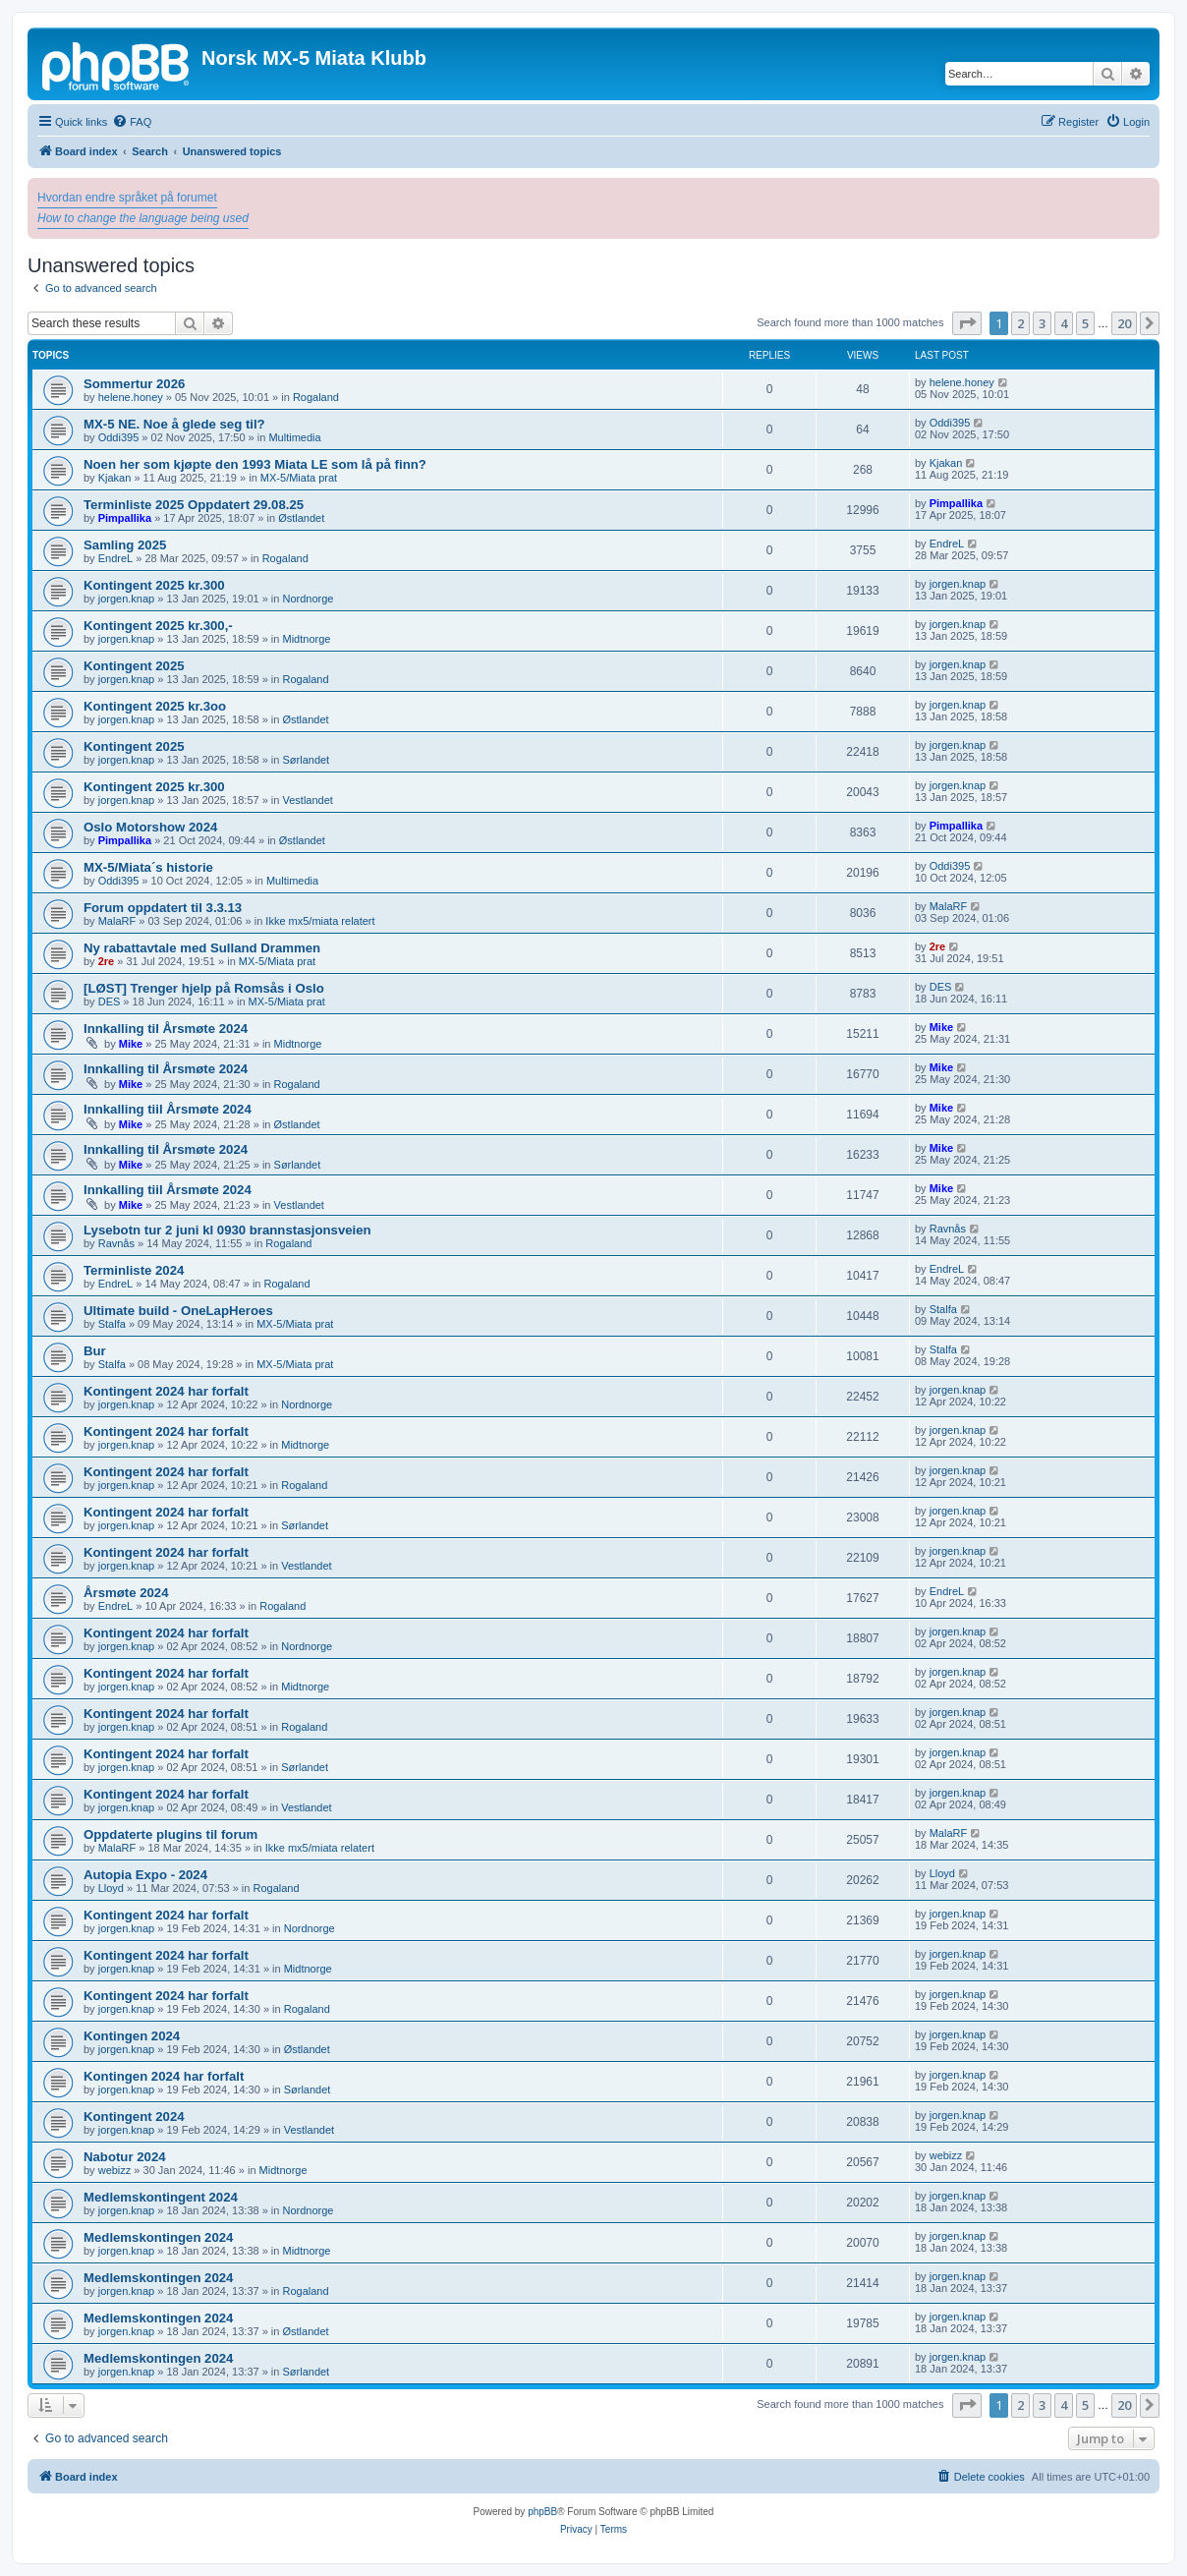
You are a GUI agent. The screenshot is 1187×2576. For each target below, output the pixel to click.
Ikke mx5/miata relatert (319, 921)
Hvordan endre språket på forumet (127, 197)
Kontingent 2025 (134, 665)
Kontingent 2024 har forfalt (166, 1391)
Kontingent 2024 (134, 2116)
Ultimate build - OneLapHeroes (178, 1310)
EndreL (115, 558)
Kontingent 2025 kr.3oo (155, 706)
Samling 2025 (125, 545)
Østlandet (301, 518)
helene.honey (130, 397)
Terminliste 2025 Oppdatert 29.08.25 (194, 504)
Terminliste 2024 (134, 1270)
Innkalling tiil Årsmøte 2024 (168, 1109)
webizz (115, 2170)
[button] (967, 323)
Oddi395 (119, 437)
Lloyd (111, 1888)
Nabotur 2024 (125, 2156)
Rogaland (316, 397)
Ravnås (116, 1243)
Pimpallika (124, 518)
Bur (95, 1351)
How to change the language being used (143, 218)
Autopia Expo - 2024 (145, 1874)
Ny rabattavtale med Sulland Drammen (202, 948)
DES (109, 1001)
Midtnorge (306, 639)
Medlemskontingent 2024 (161, 2197)
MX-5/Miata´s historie (148, 867)
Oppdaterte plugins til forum (170, 1834)
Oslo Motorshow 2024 (150, 827)
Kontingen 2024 (132, 2036)
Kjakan (115, 478)
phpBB (542, 2511)
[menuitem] (131, 122)
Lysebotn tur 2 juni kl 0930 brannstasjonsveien (227, 1230)
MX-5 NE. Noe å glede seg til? (174, 424)
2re (106, 961)
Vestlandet (307, 800)
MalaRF (117, 921)
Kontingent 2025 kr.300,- (158, 625)
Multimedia (294, 437)
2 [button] (1020, 323)
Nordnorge (307, 598)
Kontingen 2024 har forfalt (164, 2076)
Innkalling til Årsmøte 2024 (166, 1028)
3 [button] (1042, 323)
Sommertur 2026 (134, 383)
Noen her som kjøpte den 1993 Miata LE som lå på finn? (255, 464)
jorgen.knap (126, 598)
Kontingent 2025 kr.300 (154, 585)
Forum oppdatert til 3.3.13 (163, 907)
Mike (130, 1044)
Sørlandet (305, 760)
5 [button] (1085, 323)
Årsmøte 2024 (126, 1592)
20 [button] (1124, 323)
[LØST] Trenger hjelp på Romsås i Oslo (204, 988)
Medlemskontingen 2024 (158, 2237)
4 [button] (1063, 323)
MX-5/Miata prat (298, 478)
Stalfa (112, 1324)
